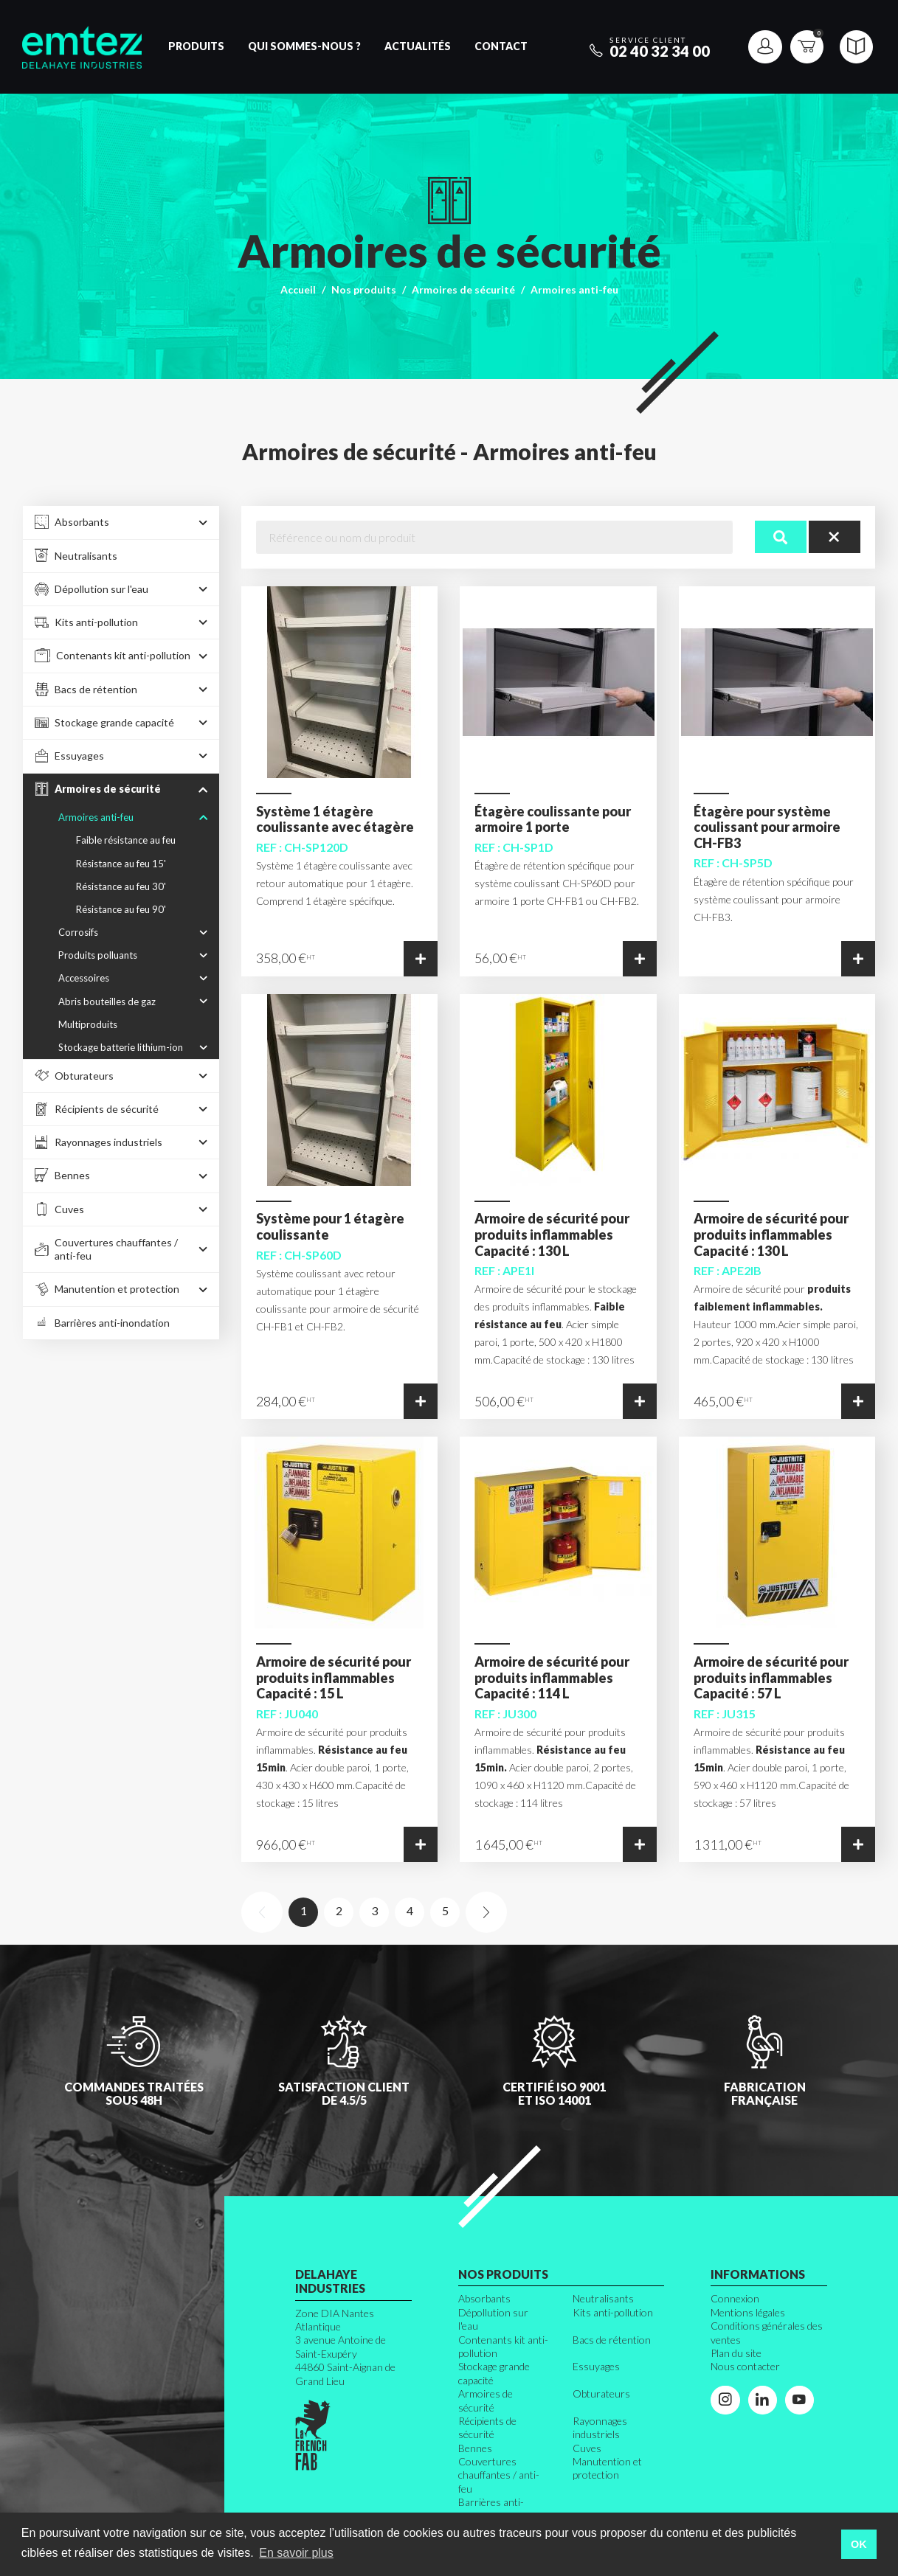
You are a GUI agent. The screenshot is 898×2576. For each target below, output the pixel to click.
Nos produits (363, 289)
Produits (196, 46)
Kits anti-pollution (613, 2312)
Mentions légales (748, 2312)
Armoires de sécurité (463, 289)
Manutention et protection (607, 2468)
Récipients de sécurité (487, 2427)
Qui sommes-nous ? (304, 46)
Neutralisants (603, 2298)
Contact (501, 46)
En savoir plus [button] (296, 2553)
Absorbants (484, 2298)
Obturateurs (601, 2393)
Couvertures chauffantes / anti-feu (498, 2475)
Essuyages (596, 2366)
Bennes (475, 2448)
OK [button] (859, 2544)
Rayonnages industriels (600, 2427)
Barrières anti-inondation (491, 2508)
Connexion (735, 2298)
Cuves (587, 2448)
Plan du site (736, 2353)
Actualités (417, 46)
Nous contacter (745, 2366)
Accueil (298, 289)
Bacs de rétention (612, 2339)
